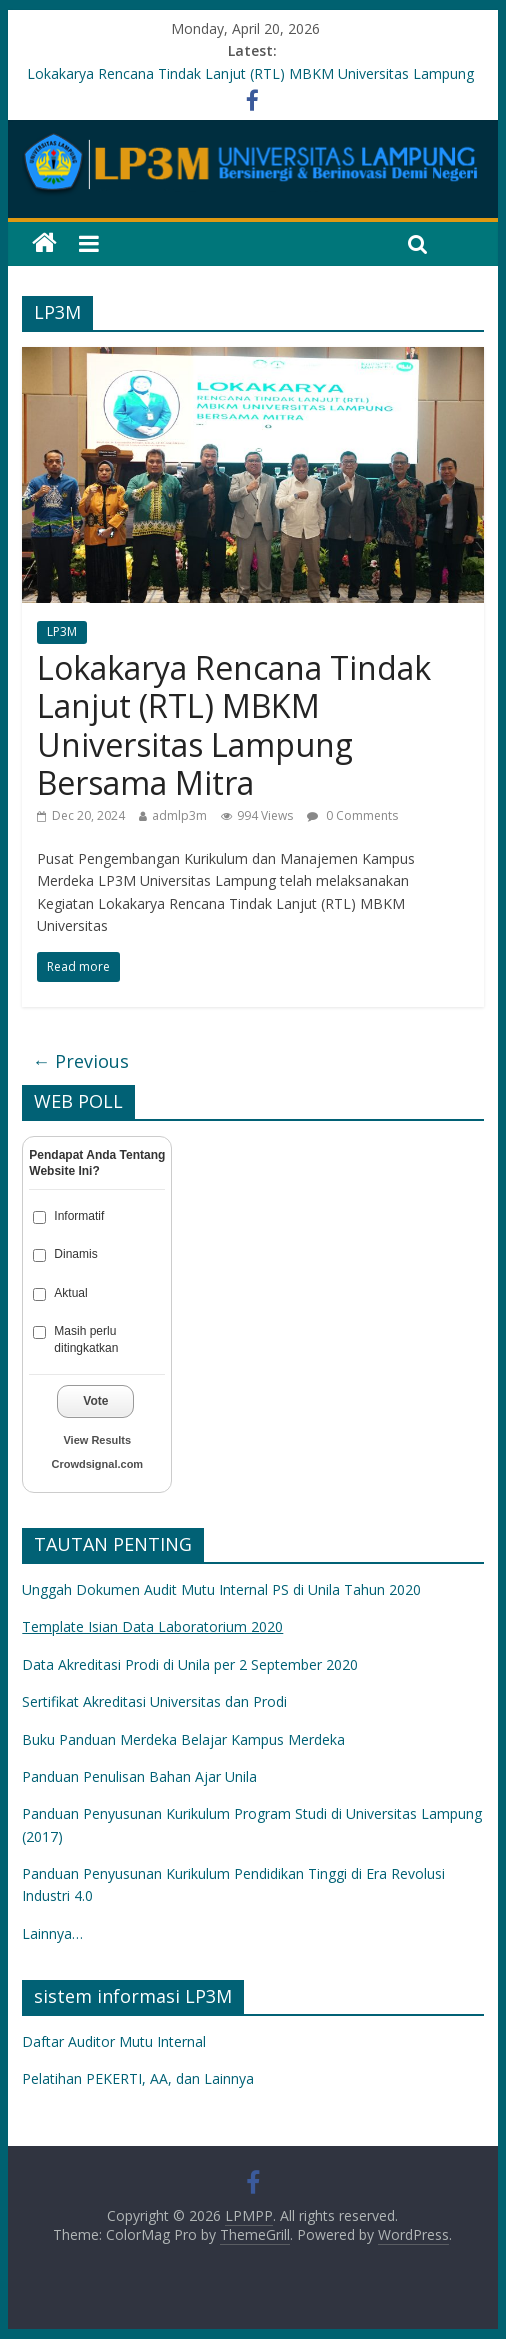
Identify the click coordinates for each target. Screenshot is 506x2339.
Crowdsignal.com (97, 1464)
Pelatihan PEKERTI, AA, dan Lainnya (138, 2078)
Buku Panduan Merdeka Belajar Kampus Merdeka (183, 1739)
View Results (97, 1440)
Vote (95, 1401)
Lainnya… (52, 1933)
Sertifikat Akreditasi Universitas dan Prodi (154, 1701)
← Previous (80, 1061)
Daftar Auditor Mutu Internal (114, 2041)
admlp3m (179, 815)
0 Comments (352, 815)
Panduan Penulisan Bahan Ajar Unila (139, 1776)
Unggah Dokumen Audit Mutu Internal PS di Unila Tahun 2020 (221, 1589)
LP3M (62, 631)
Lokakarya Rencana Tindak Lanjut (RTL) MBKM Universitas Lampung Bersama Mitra (234, 725)
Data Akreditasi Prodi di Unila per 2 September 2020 (190, 1664)
